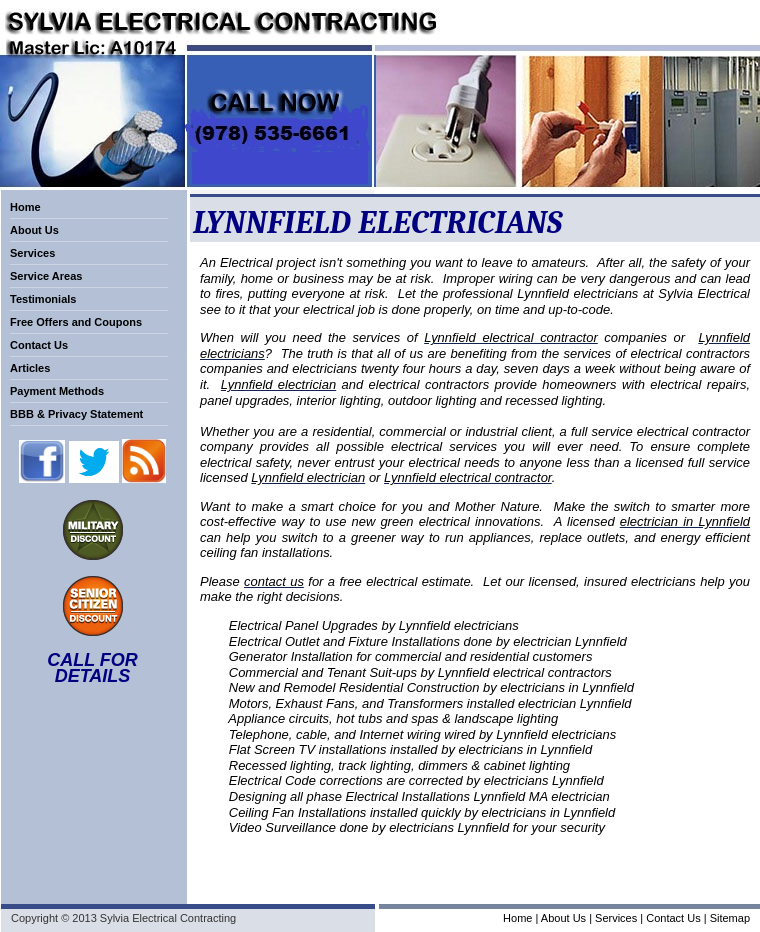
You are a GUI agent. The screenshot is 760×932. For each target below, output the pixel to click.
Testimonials (43, 299)
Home (25, 207)
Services (32, 253)
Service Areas (46, 276)
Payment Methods (57, 391)
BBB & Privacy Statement (76, 414)
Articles (30, 368)
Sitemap (730, 918)
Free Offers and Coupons (76, 322)
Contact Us (39, 345)
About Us (34, 230)
